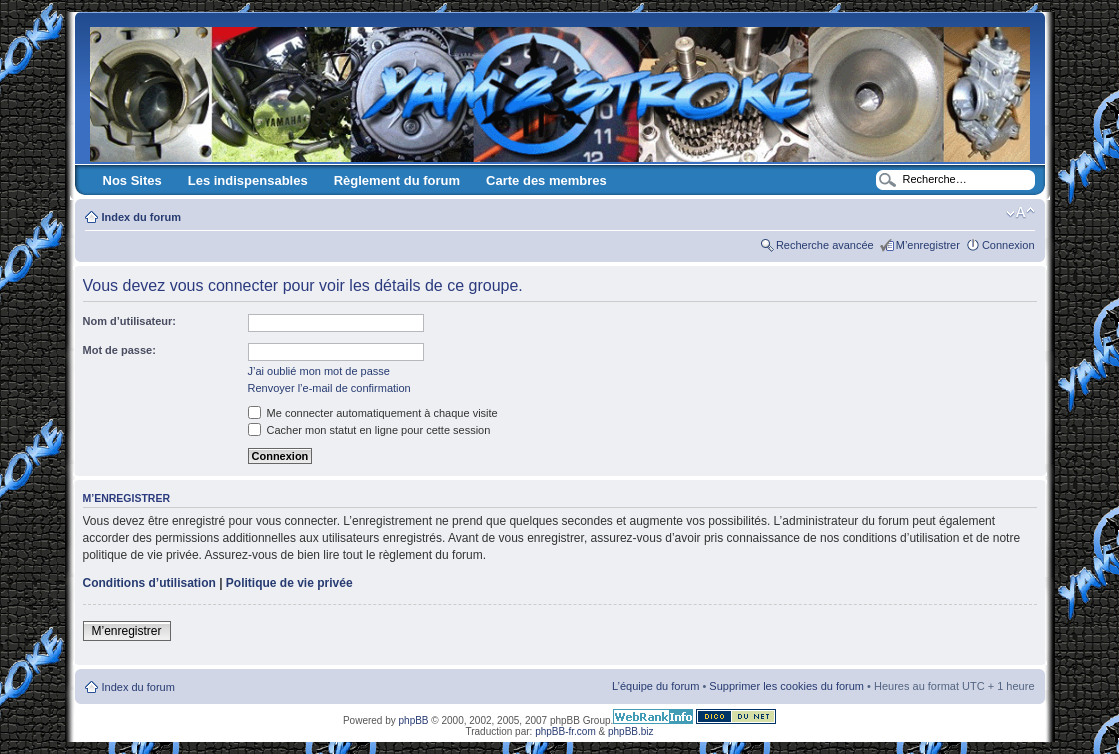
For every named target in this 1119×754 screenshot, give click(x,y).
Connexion (1008, 245)
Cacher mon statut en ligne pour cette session (369, 430)
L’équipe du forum (655, 686)
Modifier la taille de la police (1020, 213)
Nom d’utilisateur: (130, 321)
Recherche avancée (825, 245)
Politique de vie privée (289, 583)
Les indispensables (248, 180)
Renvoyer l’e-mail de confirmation (329, 388)
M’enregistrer (928, 245)
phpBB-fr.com (565, 731)
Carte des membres (546, 180)
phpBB (414, 720)
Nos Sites (132, 180)
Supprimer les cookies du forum (786, 686)
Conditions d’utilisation (149, 583)
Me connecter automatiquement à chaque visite (373, 413)
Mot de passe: (119, 350)
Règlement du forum (397, 180)
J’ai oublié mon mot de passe (319, 371)
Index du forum (141, 217)
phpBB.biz (631, 731)
